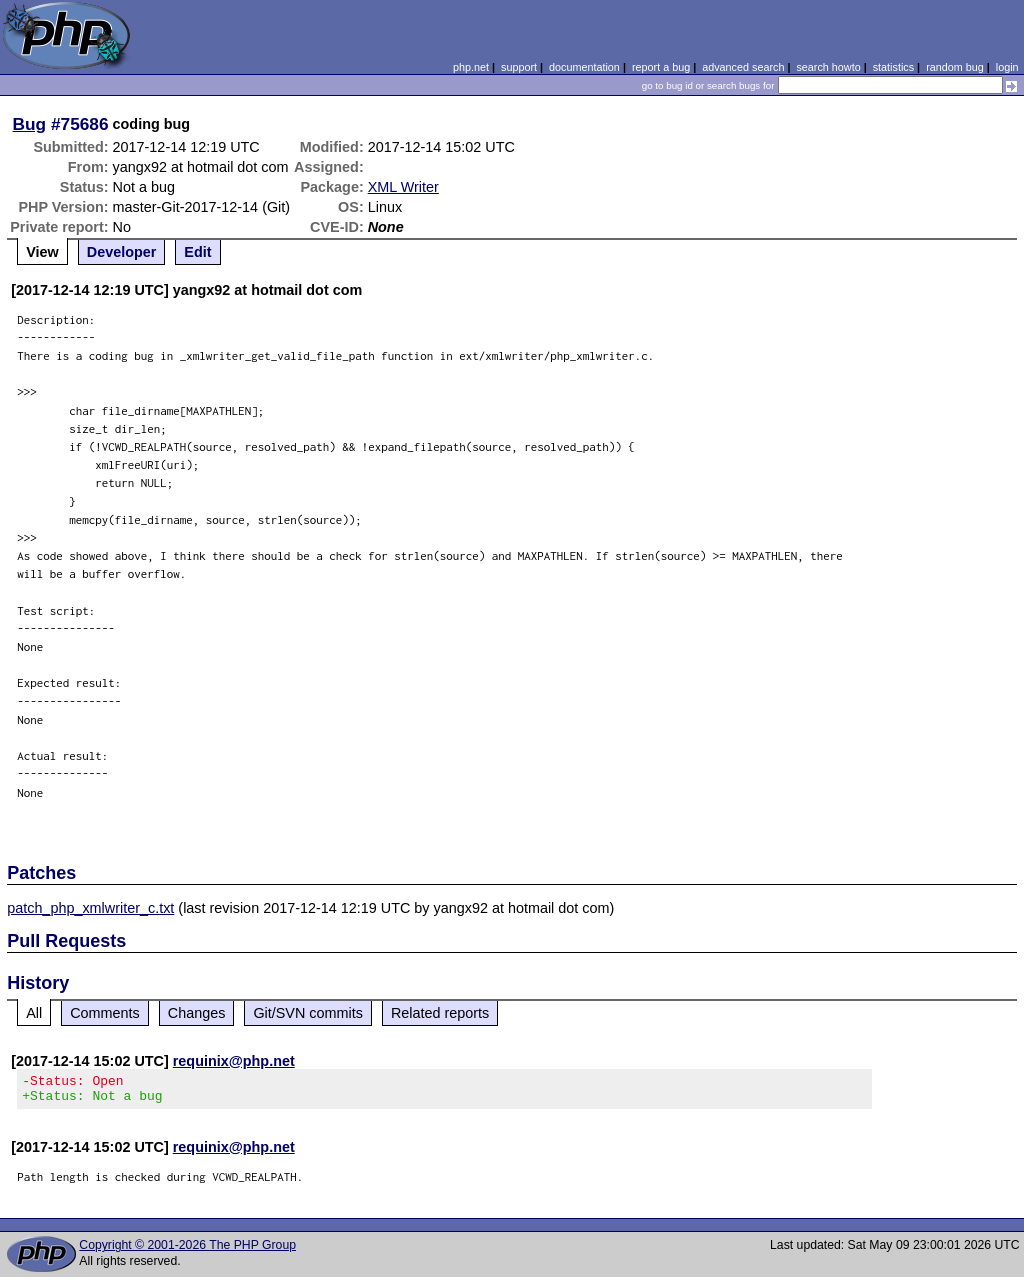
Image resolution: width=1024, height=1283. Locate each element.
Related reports (440, 1013)
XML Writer (403, 187)
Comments (105, 1013)
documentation (584, 67)
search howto (828, 67)
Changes (197, 1013)
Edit (197, 252)
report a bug (661, 67)
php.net (471, 67)
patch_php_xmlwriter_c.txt (90, 908)
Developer (122, 252)
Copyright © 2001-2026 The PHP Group (187, 1251)
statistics (893, 67)
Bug (30, 124)
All (34, 1013)
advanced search (743, 67)
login (1007, 67)
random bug (955, 67)
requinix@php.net (234, 1061)
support (519, 67)
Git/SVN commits (308, 1013)
